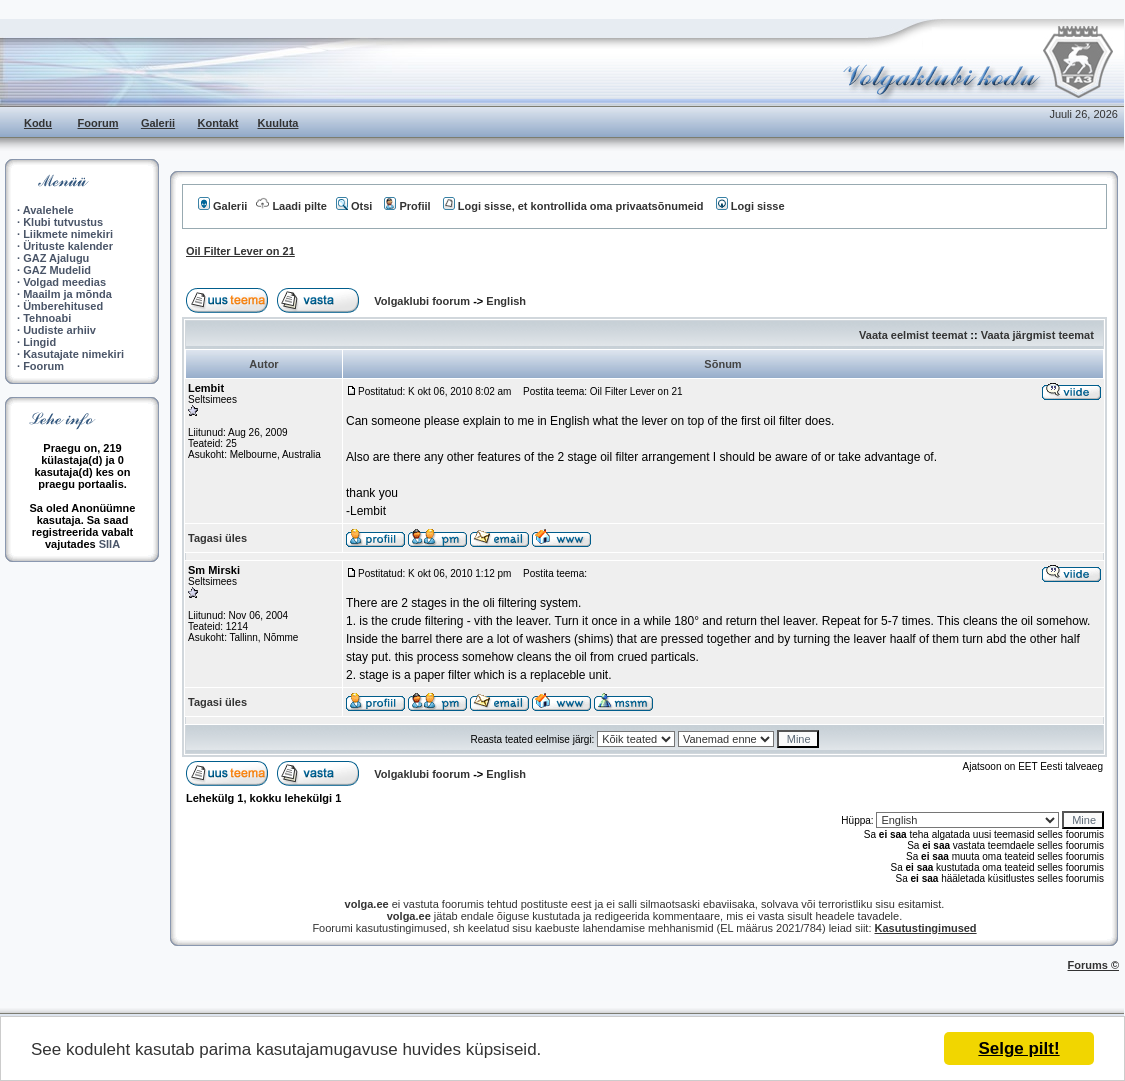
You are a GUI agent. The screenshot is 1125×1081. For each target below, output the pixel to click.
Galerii (158, 123)
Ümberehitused (63, 306)
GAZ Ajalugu (56, 258)
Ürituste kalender (68, 246)
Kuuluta (278, 123)
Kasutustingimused (926, 928)
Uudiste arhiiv (59, 330)
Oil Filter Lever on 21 (240, 251)
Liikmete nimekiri (68, 234)
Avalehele (48, 210)
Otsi (354, 206)
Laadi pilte (291, 206)
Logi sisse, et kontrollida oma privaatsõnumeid (573, 206)
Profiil (407, 206)
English (506, 301)
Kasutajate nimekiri (73, 354)
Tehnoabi (47, 318)
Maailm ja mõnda (67, 294)
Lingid (39, 342)
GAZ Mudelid (57, 270)
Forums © (1094, 965)
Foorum (98, 123)
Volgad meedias (64, 282)
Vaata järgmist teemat (1037, 335)
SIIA (109, 544)
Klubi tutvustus (63, 222)
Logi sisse (750, 206)
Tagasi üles (217, 538)
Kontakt (218, 123)
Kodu (38, 123)
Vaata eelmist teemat (913, 335)
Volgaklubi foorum (423, 301)
